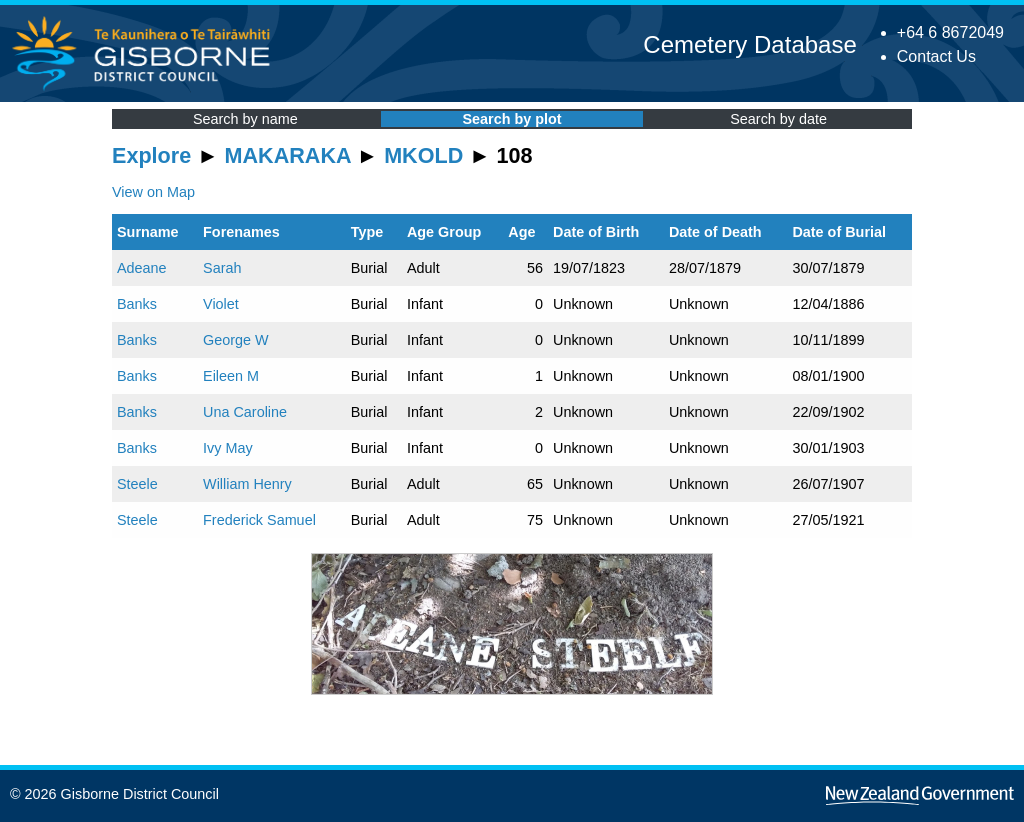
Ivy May (228, 448)
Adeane (142, 268)
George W (236, 340)
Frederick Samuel (259, 520)
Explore (151, 155)
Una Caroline (245, 412)
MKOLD (423, 155)
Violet (221, 304)
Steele (137, 484)
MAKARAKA (288, 155)
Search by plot (511, 119)
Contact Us (936, 56)
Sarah (222, 268)
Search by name (245, 119)
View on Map (153, 192)
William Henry (247, 484)
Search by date (778, 119)
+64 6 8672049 (950, 32)
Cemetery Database (749, 44)
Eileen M (231, 376)
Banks (137, 304)
